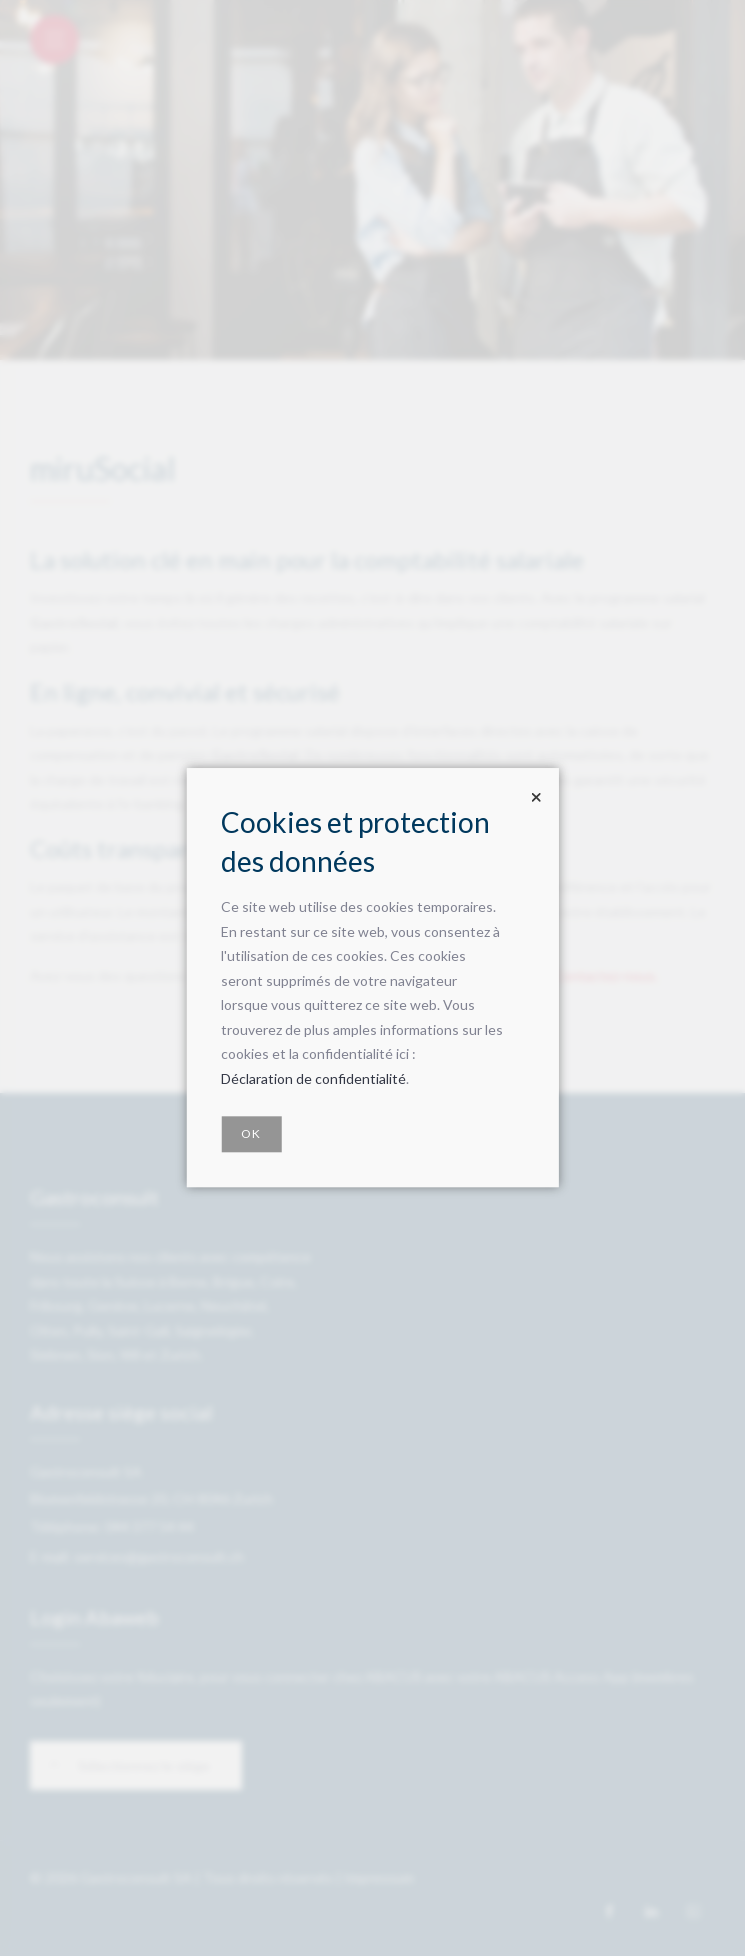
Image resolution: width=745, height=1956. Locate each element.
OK (251, 1134)
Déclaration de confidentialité (313, 1078)
